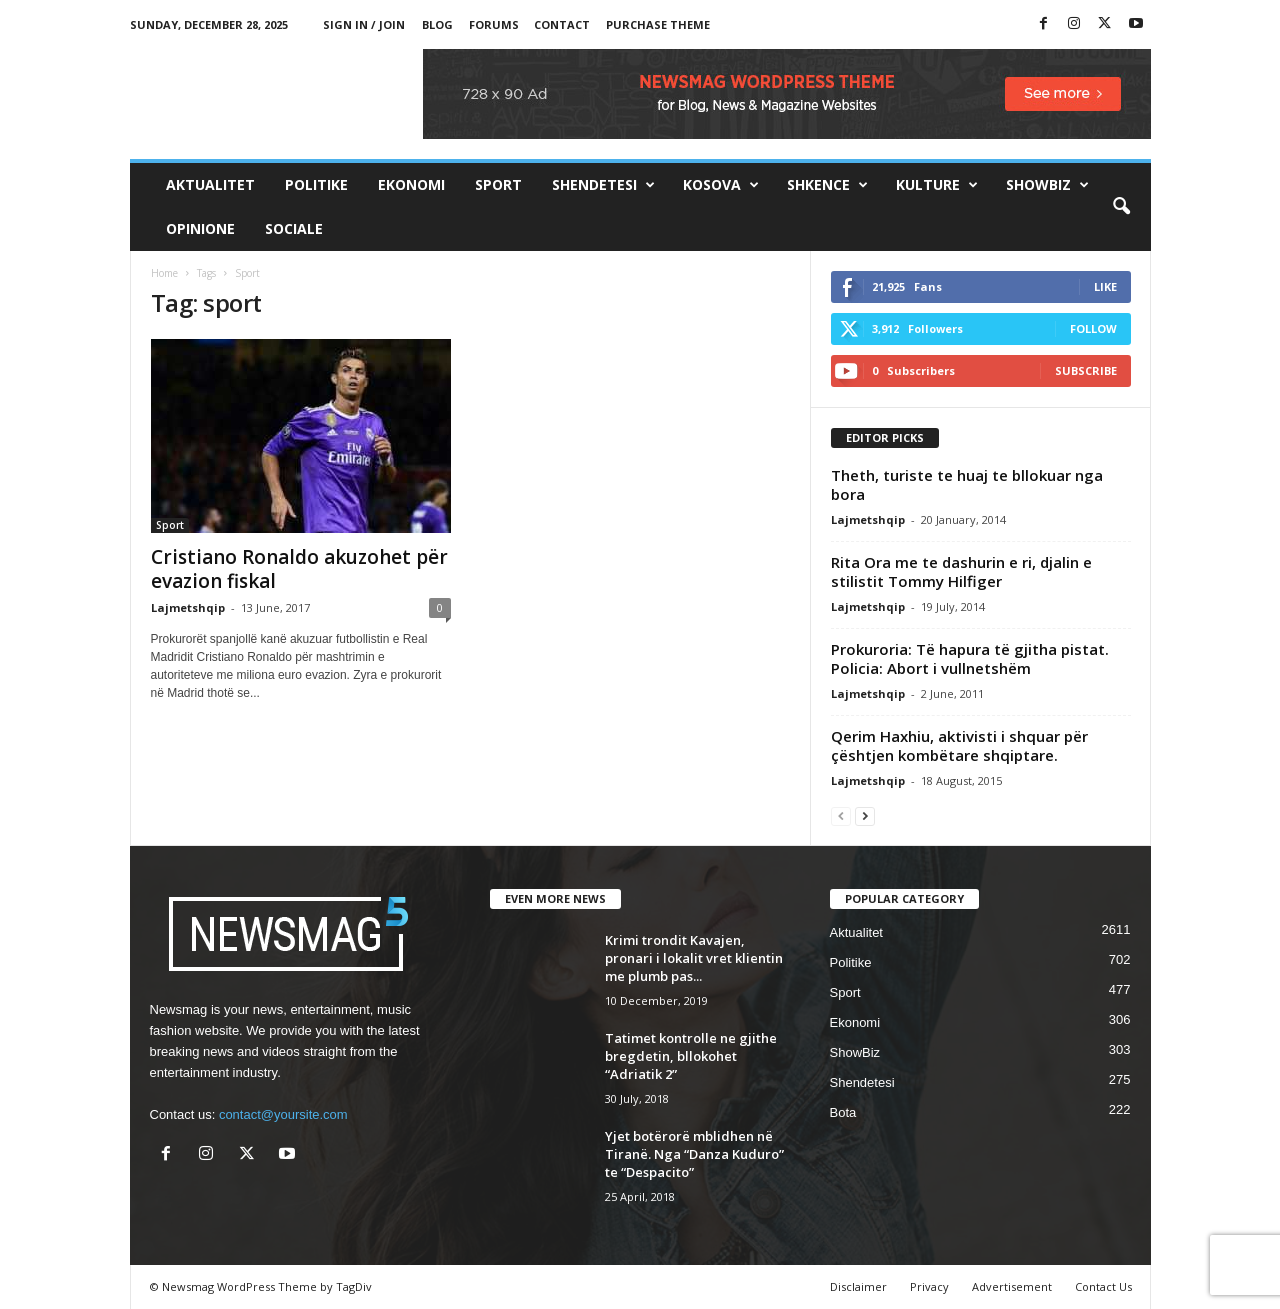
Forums (494, 24)
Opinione (200, 228)
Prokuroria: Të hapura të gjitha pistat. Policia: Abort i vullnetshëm (970, 658)
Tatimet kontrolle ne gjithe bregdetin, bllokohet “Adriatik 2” (691, 1056)
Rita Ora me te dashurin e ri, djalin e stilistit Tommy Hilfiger (961, 571)
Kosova (721, 185)
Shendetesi (603, 185)
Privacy (929, 1286)
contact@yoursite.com (283, 1114)
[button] (1121, 207)
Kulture (937, 185)
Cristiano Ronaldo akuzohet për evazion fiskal (299, 569)
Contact (562, 24)
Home (164, 273)
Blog (437, 24)
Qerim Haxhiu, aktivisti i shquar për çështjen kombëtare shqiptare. (959, 745)
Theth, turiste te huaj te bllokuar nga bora (967, 484)
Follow (1093, 328)
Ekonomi (411, 184)
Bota (843, 1112)
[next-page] (865, 815)
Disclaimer (858, 1286)
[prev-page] (841, 815)
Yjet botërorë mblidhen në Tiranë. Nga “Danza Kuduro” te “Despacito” (694, 1154)
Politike (316, 184)
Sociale (294, 228)
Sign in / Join (364, 24)
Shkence (827, 185)
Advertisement (1012, 1286)
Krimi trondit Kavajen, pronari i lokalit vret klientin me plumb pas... (694, 958)
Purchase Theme (658, 24)
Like (1105, 286)
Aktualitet (210, 184)
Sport (498, 184)
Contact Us (1103, 1286)
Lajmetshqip (188, 607)
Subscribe (1086, 370)
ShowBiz (1047, 185)
